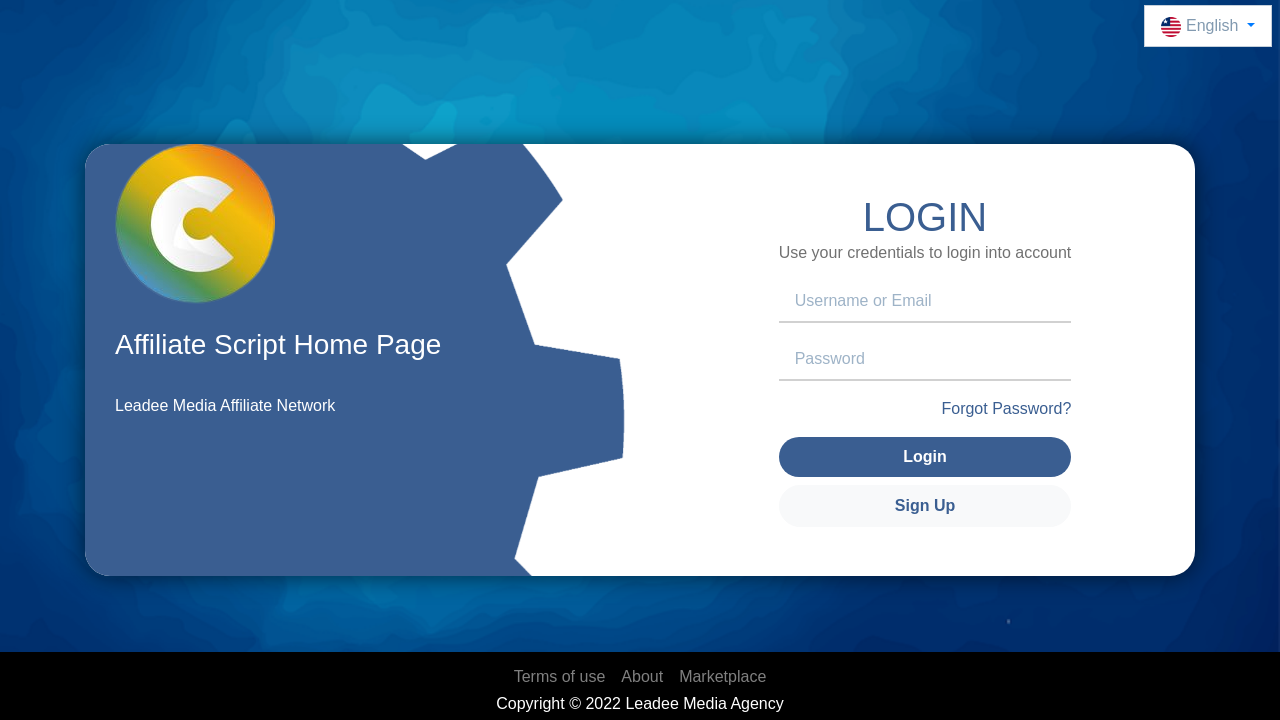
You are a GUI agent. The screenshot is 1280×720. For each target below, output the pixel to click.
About (642, 676)
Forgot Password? (1006, 408)
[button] (1208, 26)
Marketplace (722, 676)
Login (925, 456)
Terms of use (560, 676)
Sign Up (925, 505)
